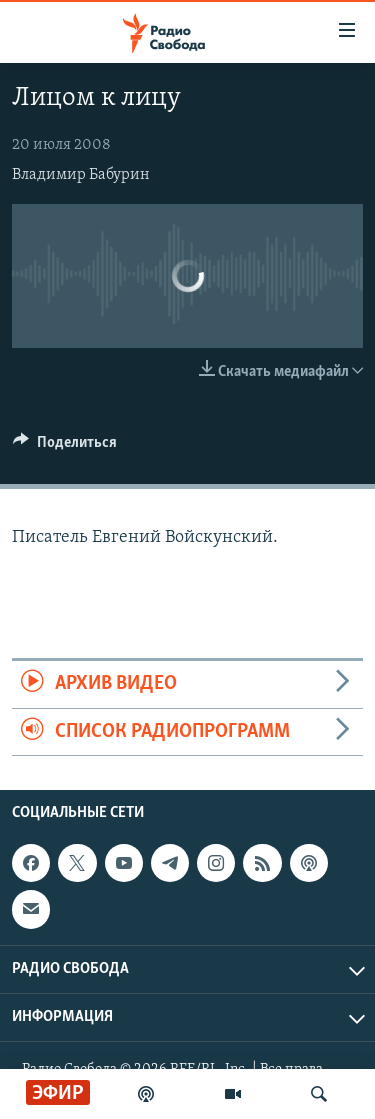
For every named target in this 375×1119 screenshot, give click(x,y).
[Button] (65, 447)
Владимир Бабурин (81, 175)
